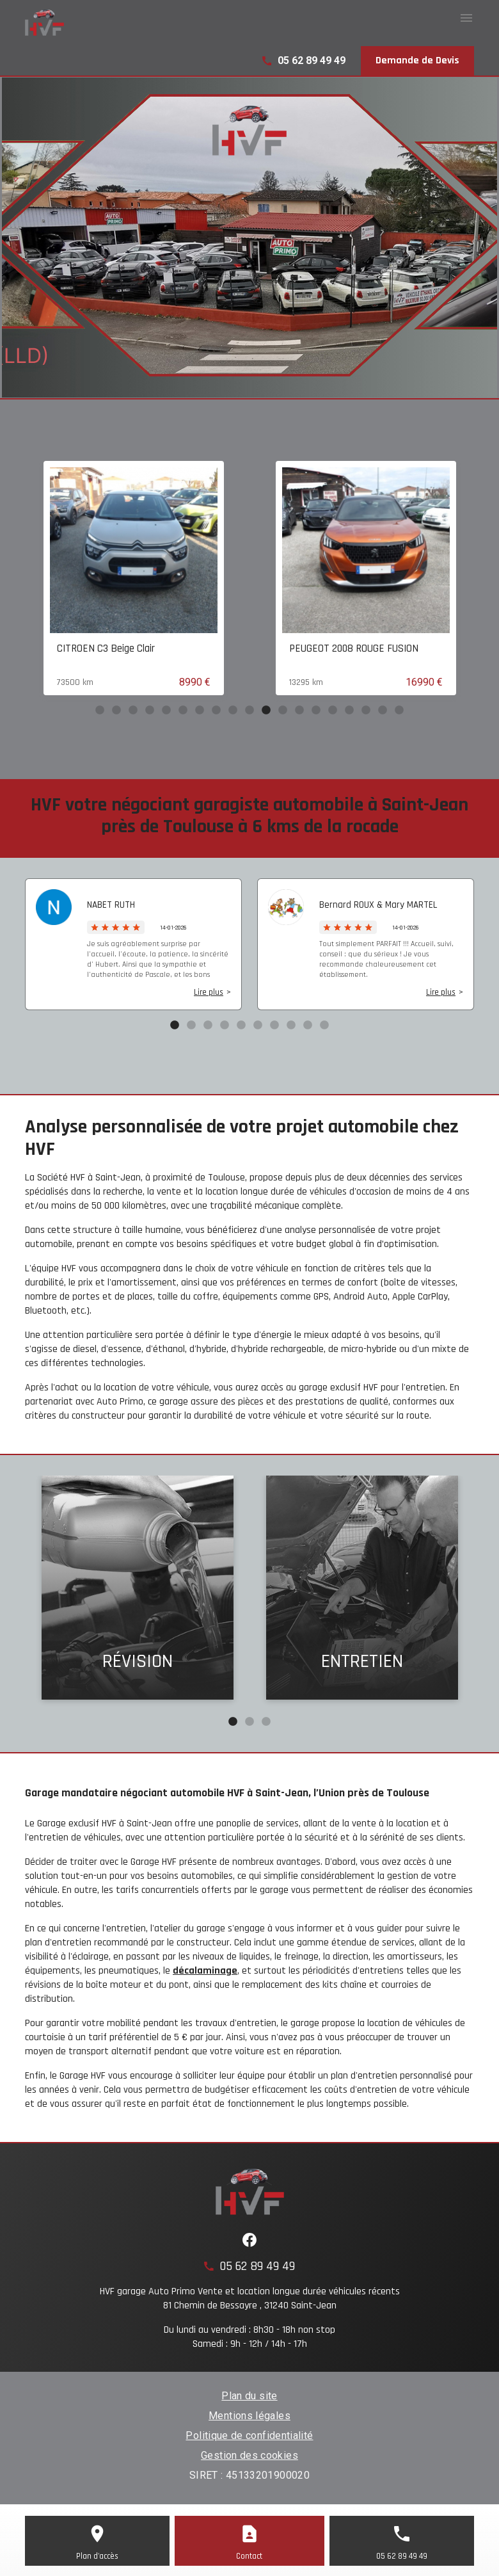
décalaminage (205, 1970)
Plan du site (249, 2396)
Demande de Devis (417, 60)
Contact (249, 2556)
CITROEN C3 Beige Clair (252, 648)
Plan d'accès (97, 2556)
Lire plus (208, 992)
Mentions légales (249, 2416)
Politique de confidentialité (249, 2435)
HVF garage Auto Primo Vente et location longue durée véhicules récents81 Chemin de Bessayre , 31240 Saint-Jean (250, 2298)
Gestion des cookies (249, 2455)
